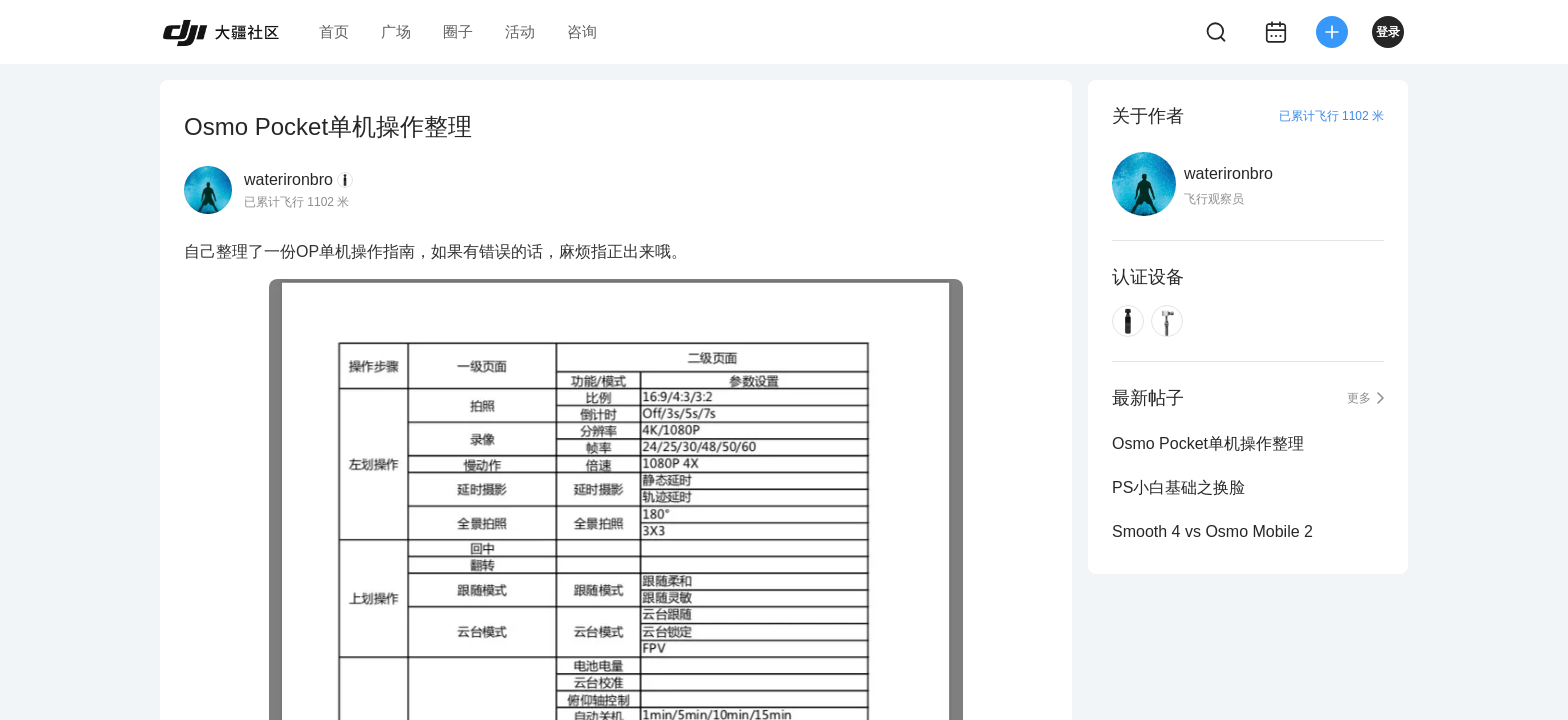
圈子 (458, 31)
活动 (520, 31)
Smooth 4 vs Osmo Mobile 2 (1212, 531)
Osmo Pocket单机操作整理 (1208, 443)
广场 (396, 31)
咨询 (582, 31)
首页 (334, 31)
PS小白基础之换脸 (1178, 487)
